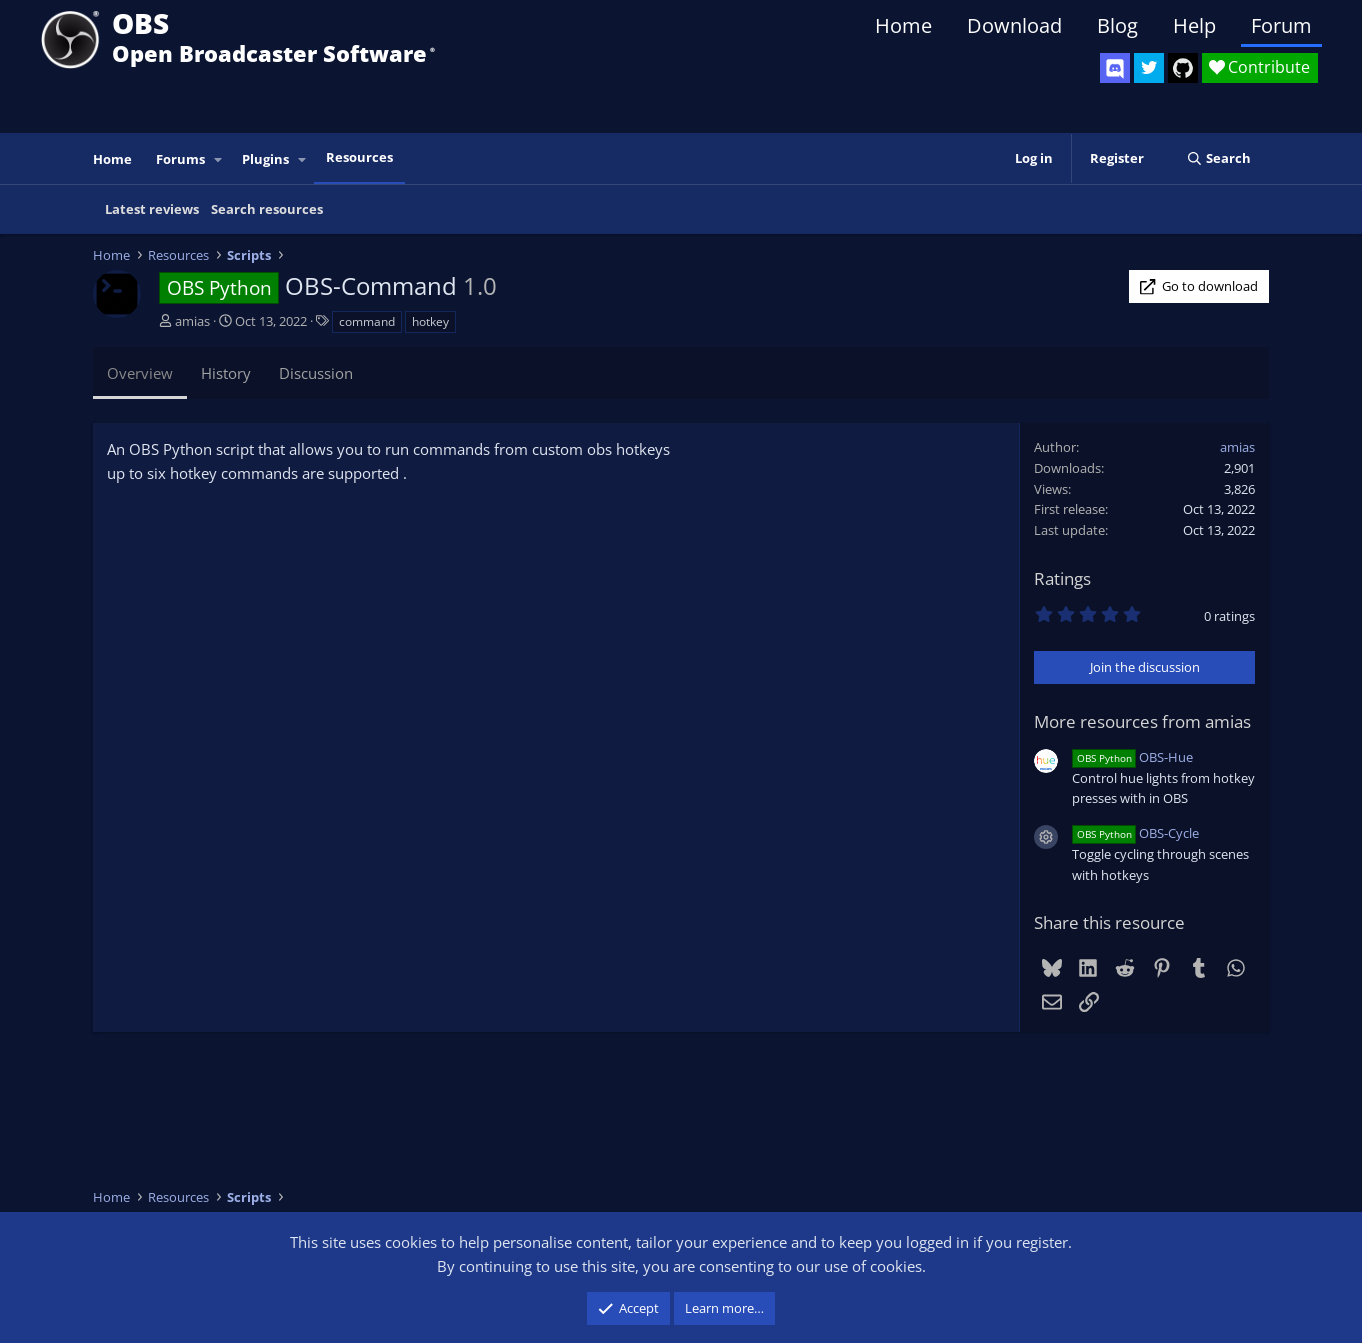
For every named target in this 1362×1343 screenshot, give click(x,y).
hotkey (430, 321)
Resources (359, 157)
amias (192, 321)
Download (1014, 25)
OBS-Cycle (1135, 833)
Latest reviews (152, 209)
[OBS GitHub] (1183, 68)
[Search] (1218, 158)
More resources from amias (1142, 721)
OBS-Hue (1132, 757)
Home (903, 25)
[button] (219, 159)
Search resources (267, 209)
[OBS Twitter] (1149, 68)
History (226, 373)
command (367, 321)
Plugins (265, 159)
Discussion (316, 373)
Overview (140, 373)
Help (1194, 25)
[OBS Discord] (1115, 68)
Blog (1117, 25)
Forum (1281, 25)
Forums (180, 159)
